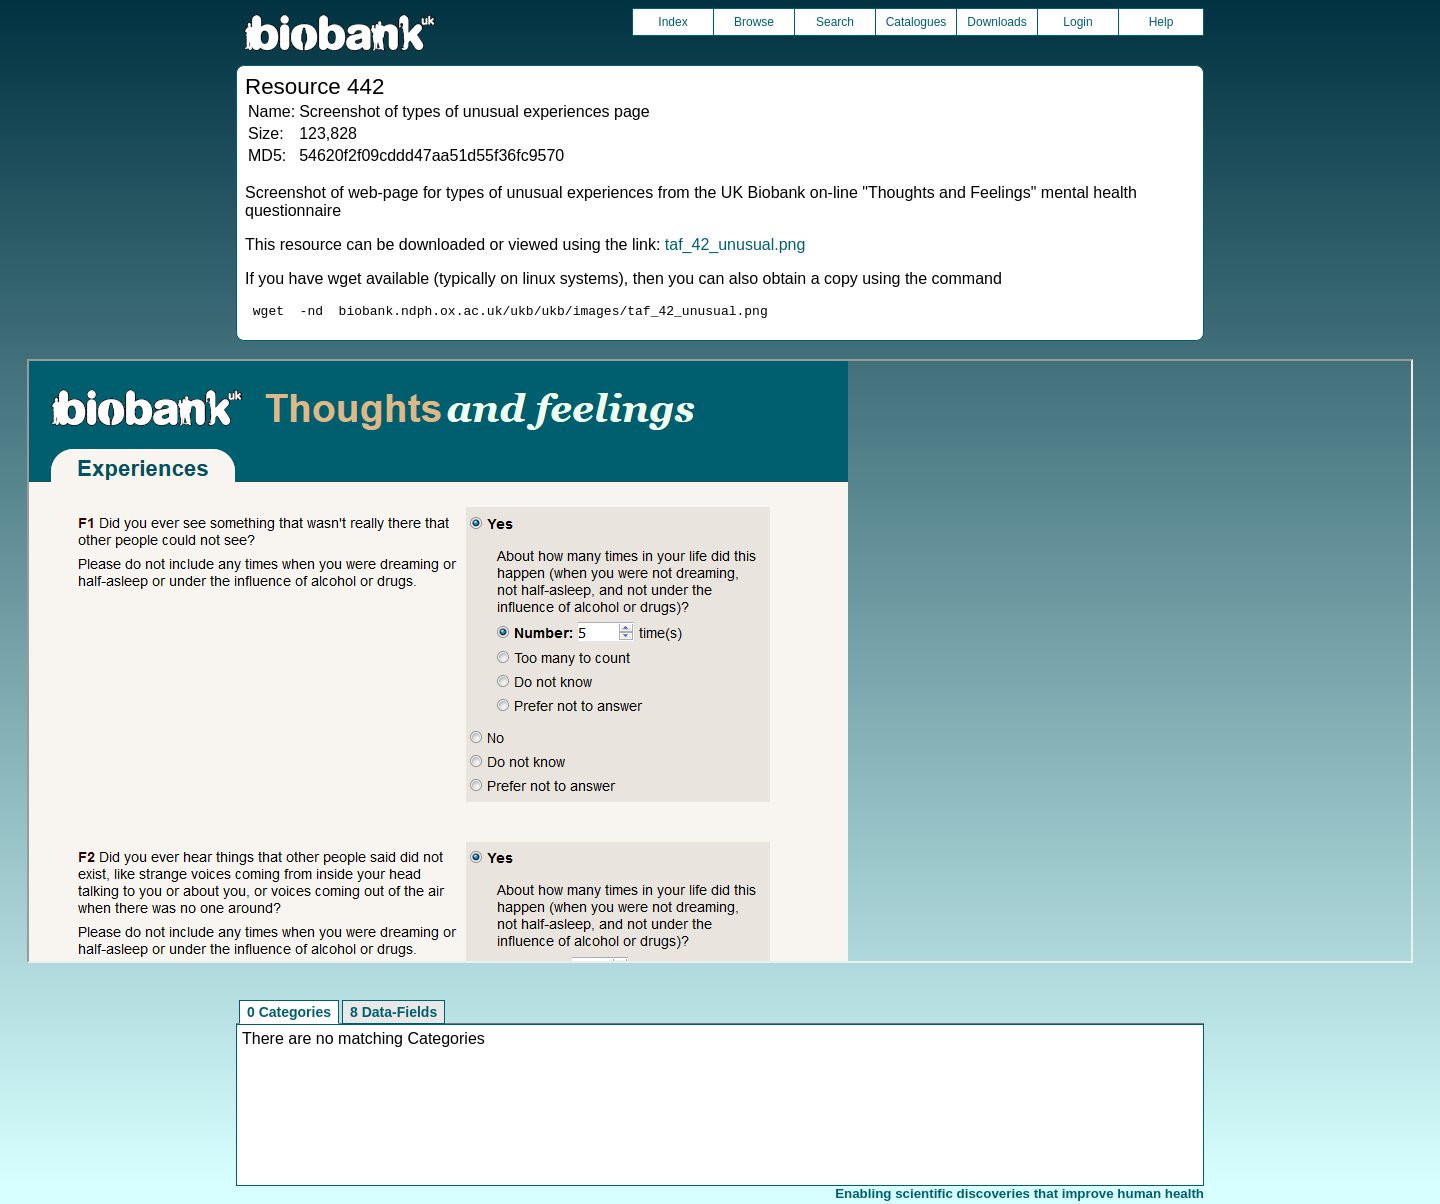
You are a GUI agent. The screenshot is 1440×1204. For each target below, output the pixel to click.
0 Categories (289, 1015)
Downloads (996, 22)
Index (672, 22)
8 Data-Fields (393, 1015)
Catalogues (916, 22)
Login (1077, 22)
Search (835, 22)
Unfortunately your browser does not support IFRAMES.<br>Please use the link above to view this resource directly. (720, 664)
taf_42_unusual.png (735, 244)
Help (1161, 22)
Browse (754, 22)
